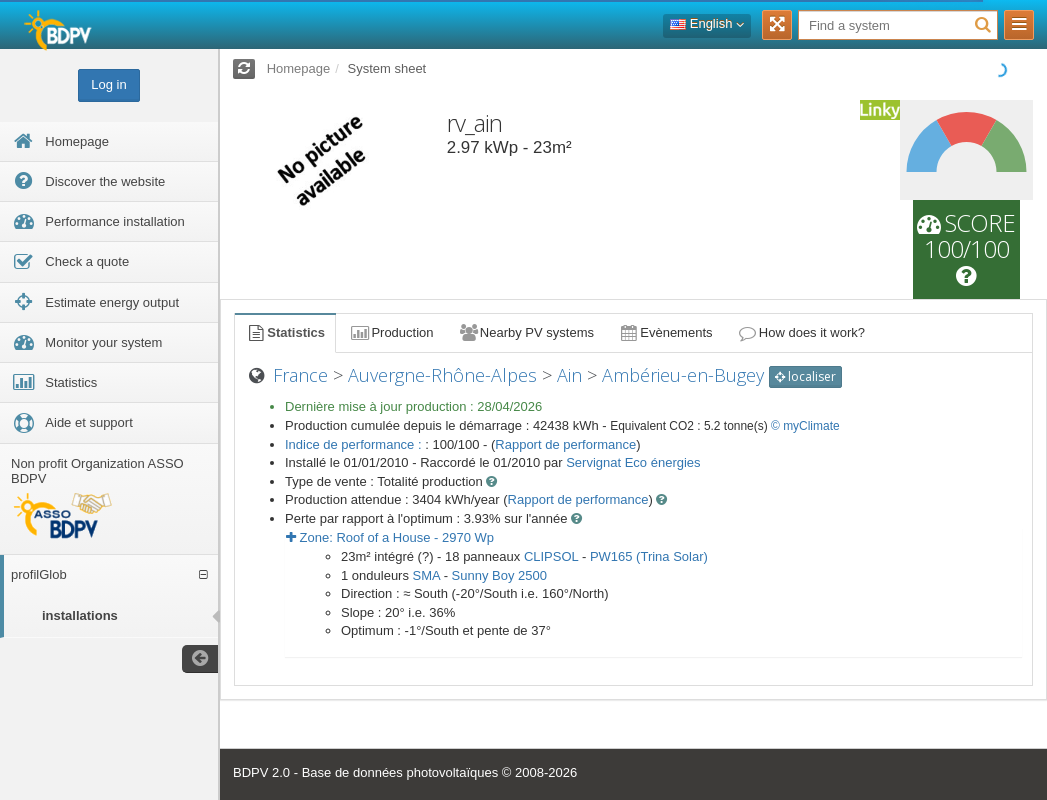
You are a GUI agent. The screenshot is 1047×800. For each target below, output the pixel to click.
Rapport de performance (565, 444)
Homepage (299, 68)
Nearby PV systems (526, 332)
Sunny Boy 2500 (499, 575)
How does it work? (801, 332)
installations (80, 615)
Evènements (665, 332)
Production (391, 332)
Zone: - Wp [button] (390, 537)
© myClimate (805, 426)
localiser (805, 376)
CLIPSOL (551, 556)
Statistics (285, 332)
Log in (108, 84)
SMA (426, 575)
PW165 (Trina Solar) (649, 556)
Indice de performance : (355, 444)
